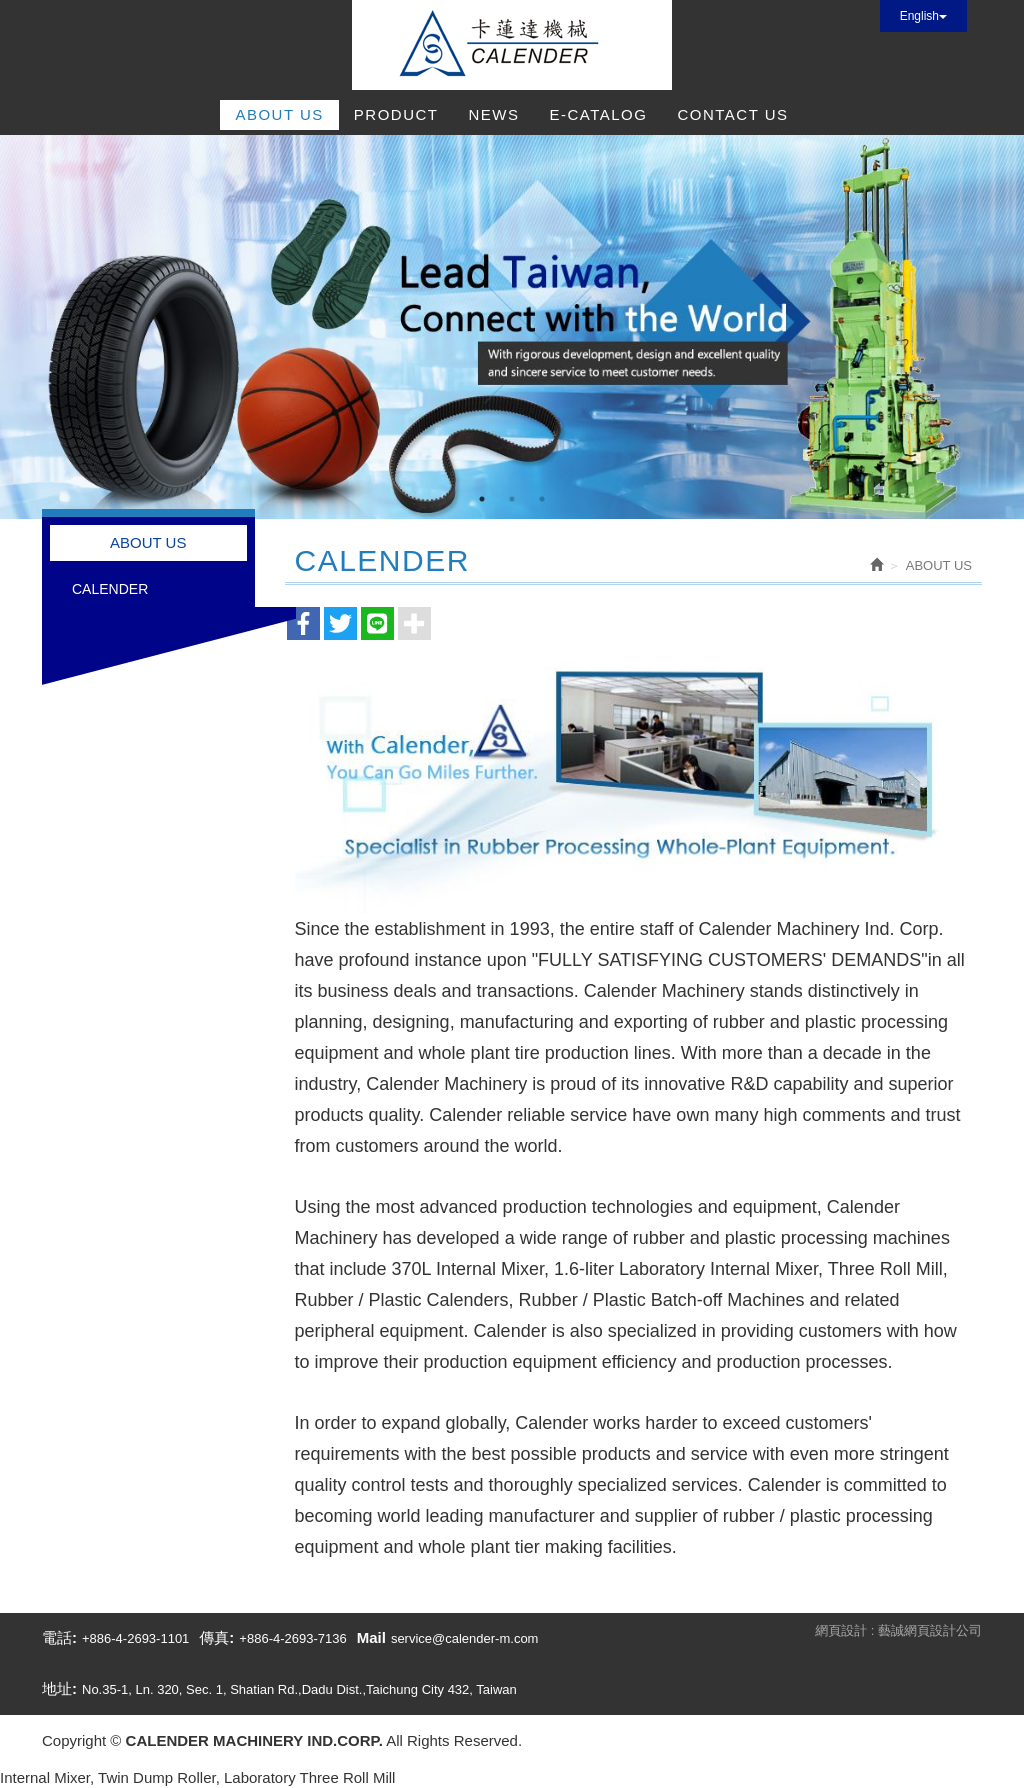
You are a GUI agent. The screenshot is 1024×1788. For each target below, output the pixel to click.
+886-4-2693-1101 (135, 1638)
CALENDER (110, 589)
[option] (512, 327)
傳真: (216, 1637)
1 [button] (482, 499)
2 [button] (512, 499)
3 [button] (542, 499)
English (923, 16)
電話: (59, 1637)
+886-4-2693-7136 (292, 1638)
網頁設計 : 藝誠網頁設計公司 (898, 1630)
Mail (371, 1637)
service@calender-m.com (465, 1638)
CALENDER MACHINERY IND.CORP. (512, 45)
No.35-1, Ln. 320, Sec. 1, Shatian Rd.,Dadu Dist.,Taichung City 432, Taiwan (299, 1689)
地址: (59, 1688)
